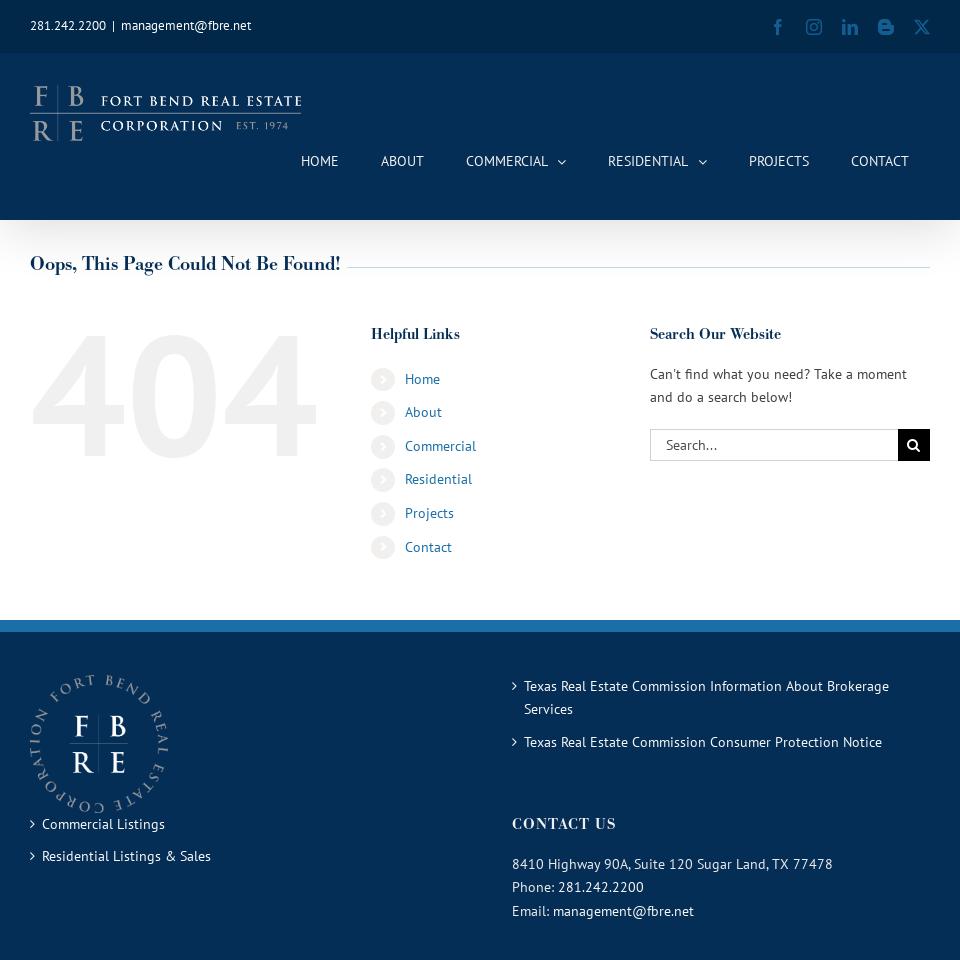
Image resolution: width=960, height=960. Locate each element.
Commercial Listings (103, 824)
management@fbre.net (186, 25)
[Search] (914, 445)
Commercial (440, 446)
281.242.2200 (601, 887)
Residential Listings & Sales (126, 856)
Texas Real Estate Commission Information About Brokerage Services (706, 697)
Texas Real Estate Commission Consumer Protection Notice (703, 742)
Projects (429, 513)
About (423, 412)
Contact (428, 547)
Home (422, 379)
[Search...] (774, 445)
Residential (438, 479)
